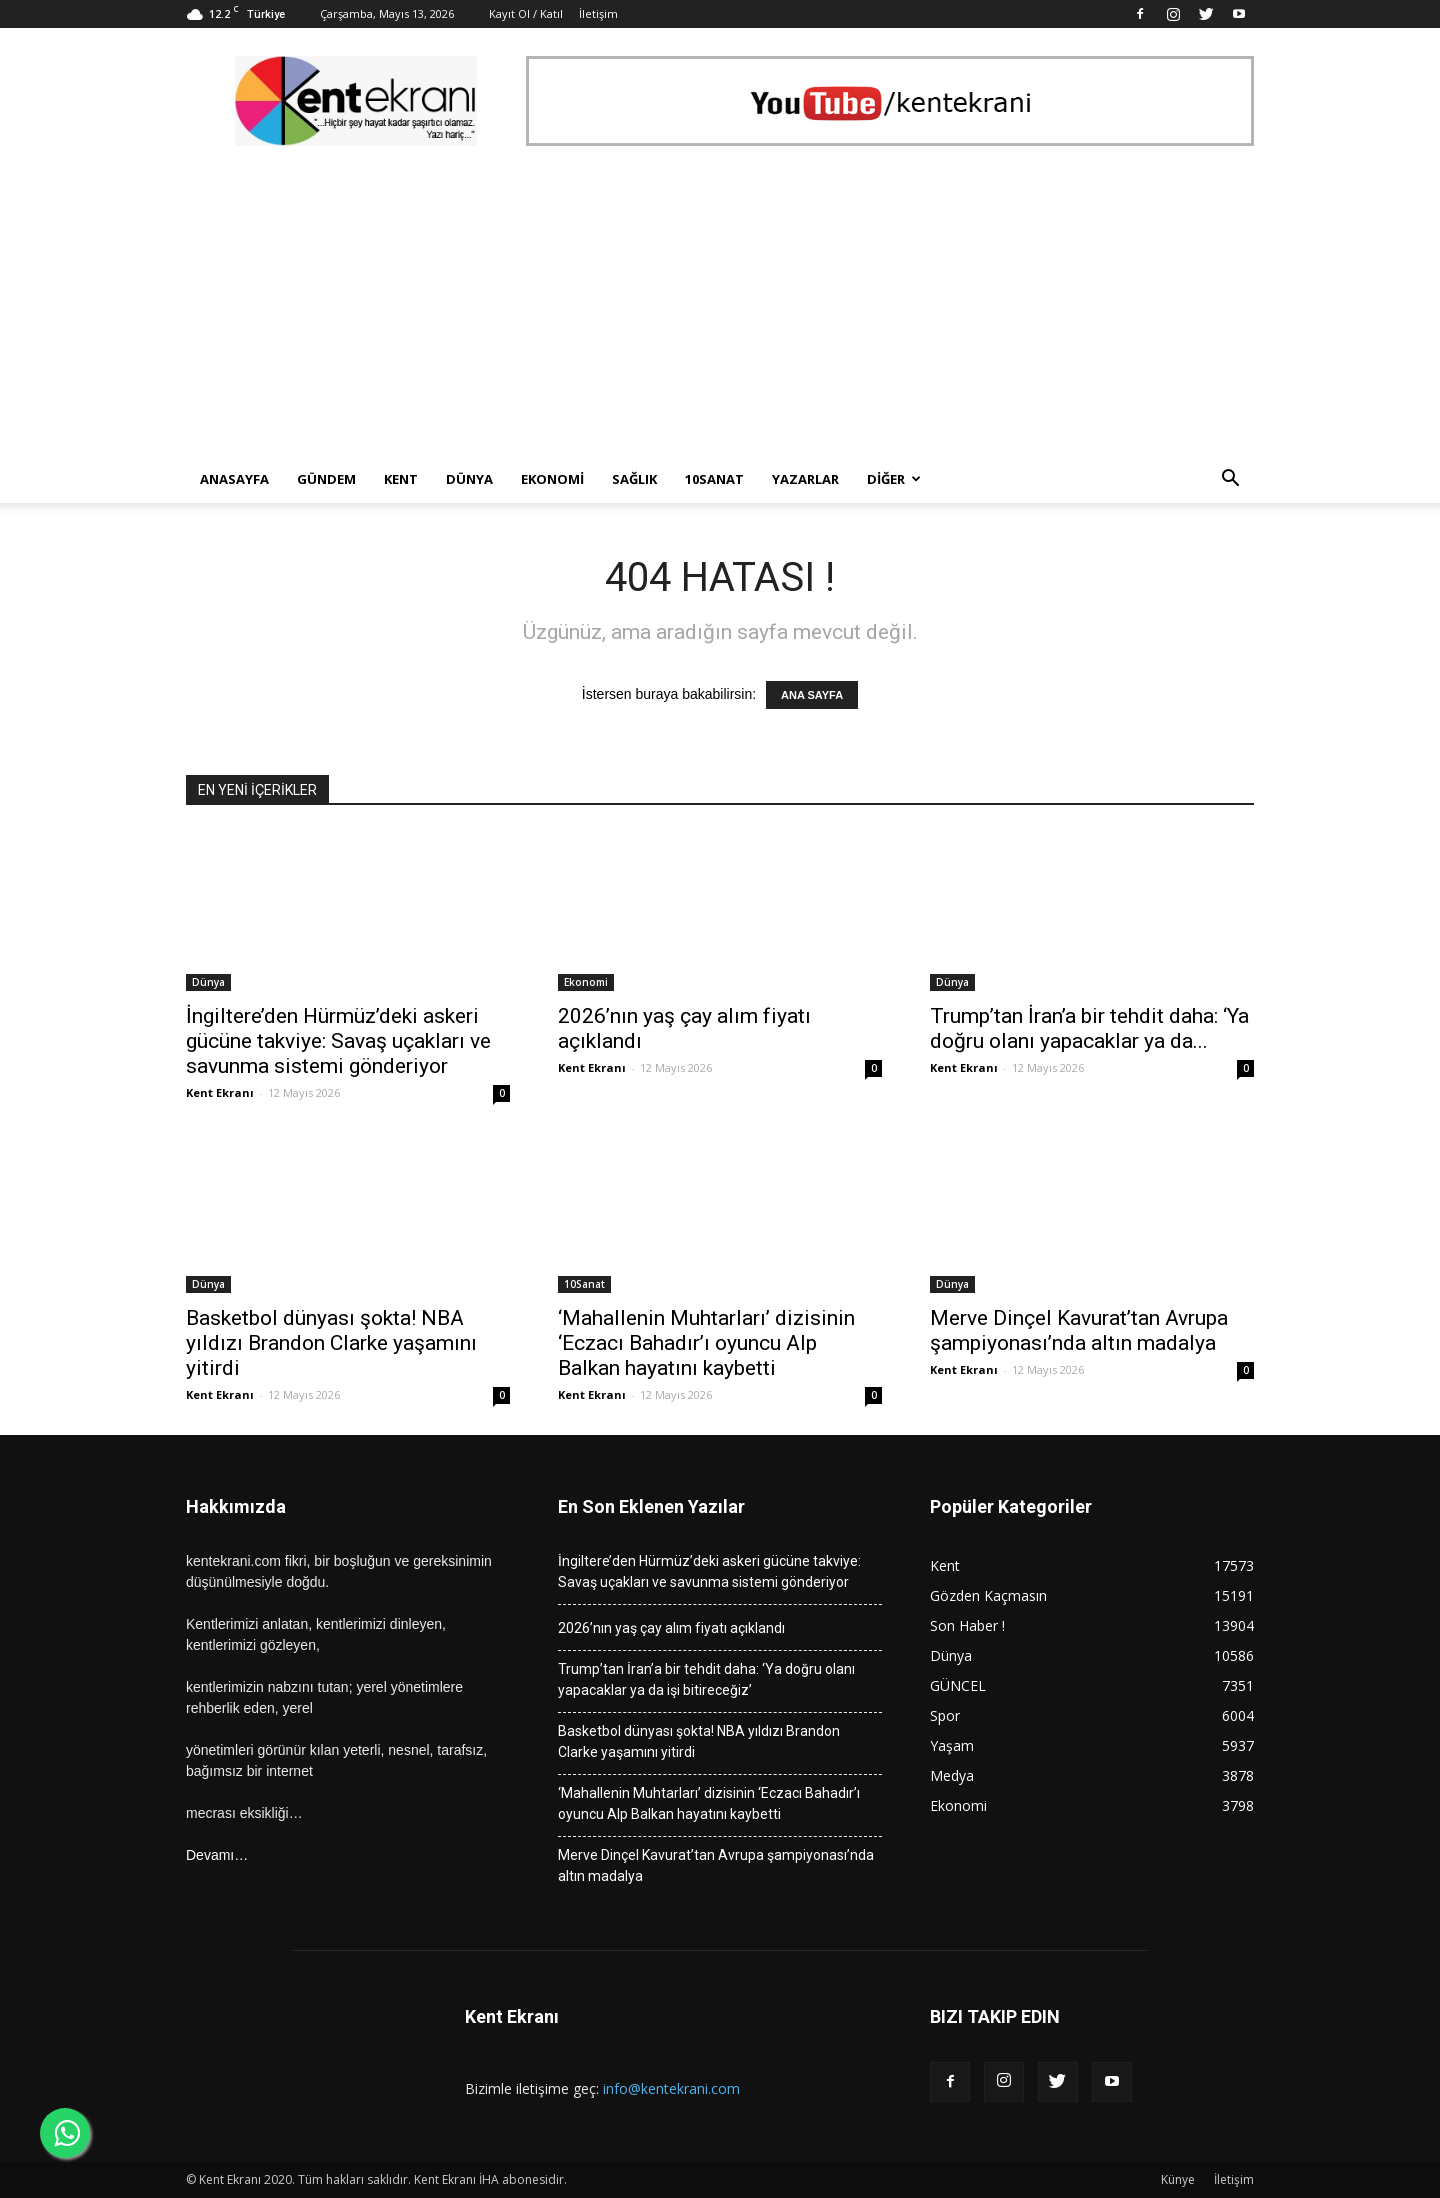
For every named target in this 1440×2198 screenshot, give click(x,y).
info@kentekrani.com (671, 2088)
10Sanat (714, 479)
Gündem (326, 479)
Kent (401, 479)
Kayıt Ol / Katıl (526, 13)
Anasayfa (234, 479)
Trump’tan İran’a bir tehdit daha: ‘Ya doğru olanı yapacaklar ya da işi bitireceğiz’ (706, 1679)
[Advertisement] (720, 305)
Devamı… (217, 1855)
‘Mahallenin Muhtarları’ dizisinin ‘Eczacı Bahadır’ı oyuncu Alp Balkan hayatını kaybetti (706, 1343)
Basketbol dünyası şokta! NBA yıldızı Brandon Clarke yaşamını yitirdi (331, 1343)
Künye (1178, 2179)
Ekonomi (552, 479)
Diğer (894, 479)
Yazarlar (805, 479)
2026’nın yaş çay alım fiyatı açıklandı (671, 1628)
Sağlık (634, 479)
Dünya (469, 479)
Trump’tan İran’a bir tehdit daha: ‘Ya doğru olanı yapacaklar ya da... (1089, 1028)
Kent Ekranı (220, 1092)
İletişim (598, 13)
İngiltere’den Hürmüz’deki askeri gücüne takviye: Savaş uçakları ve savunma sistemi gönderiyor (338, 1041)
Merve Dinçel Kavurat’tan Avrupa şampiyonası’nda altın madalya (1079, 1330)
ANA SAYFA (812, 695)
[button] (1230, 480)
